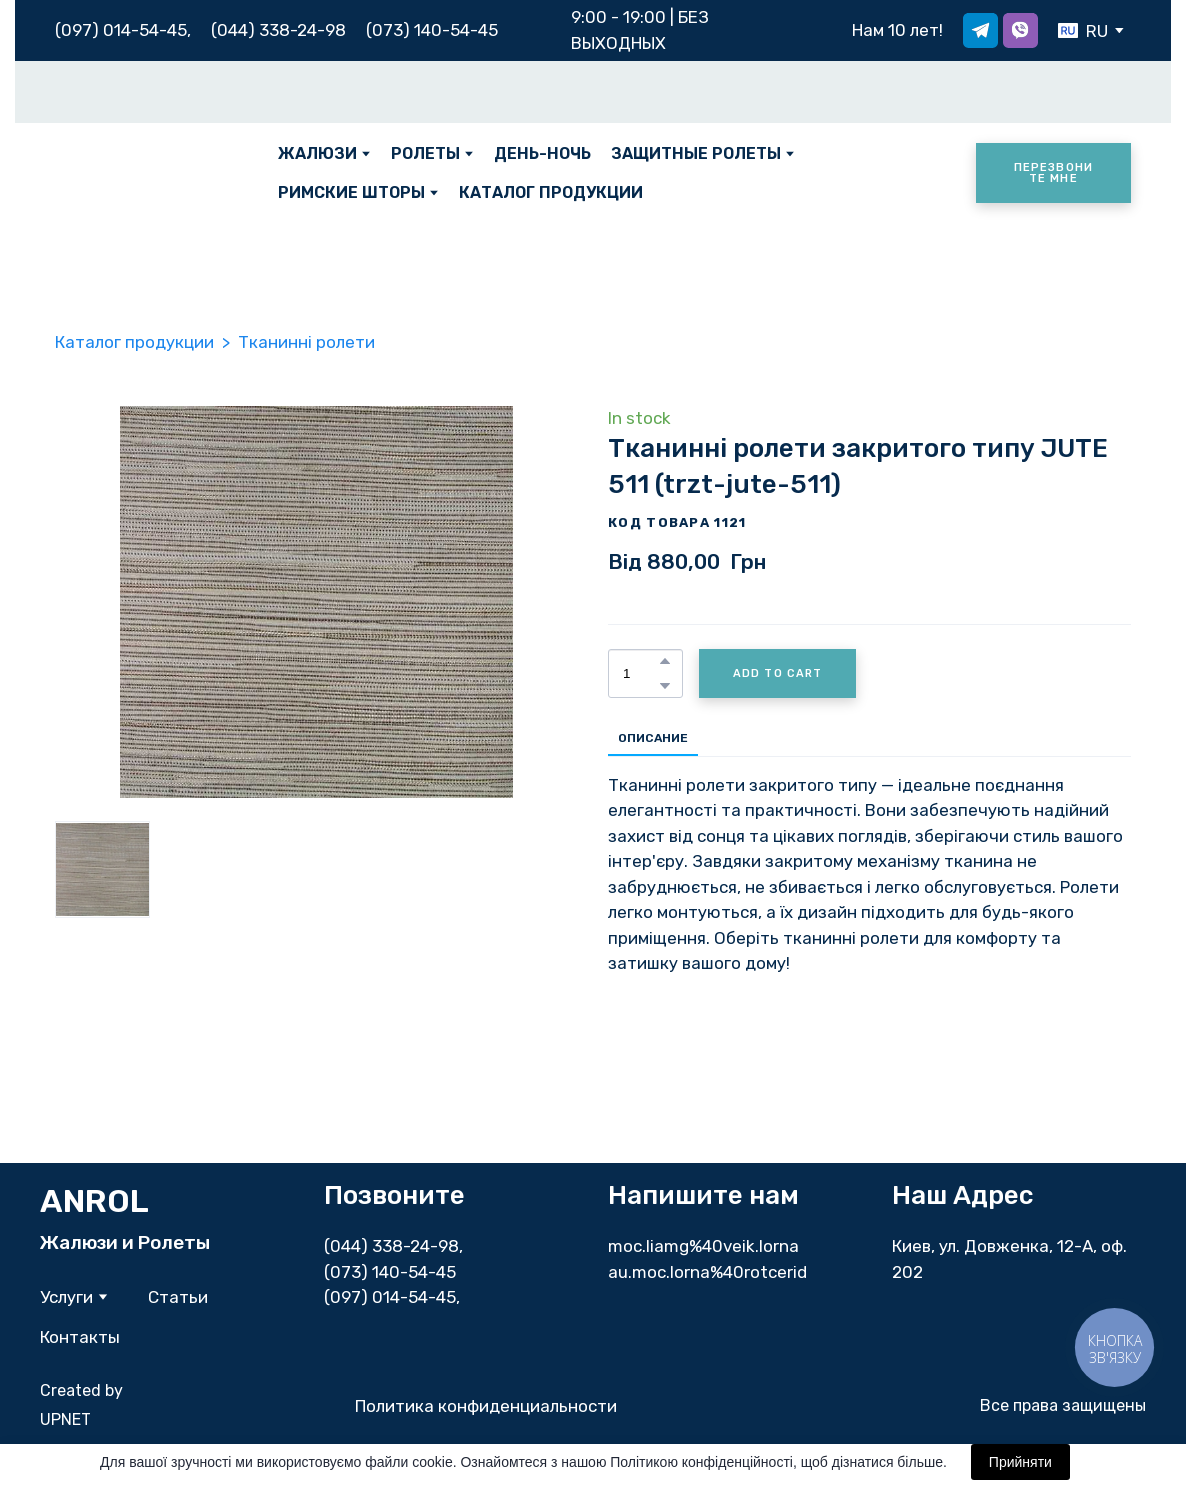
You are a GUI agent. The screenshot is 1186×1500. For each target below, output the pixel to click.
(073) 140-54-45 (432, 30)
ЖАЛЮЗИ (317, 153)
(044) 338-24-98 (391, 1246)
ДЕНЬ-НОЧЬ (542, 153)
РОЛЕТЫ (425, 153)
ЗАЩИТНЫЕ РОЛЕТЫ (696, 153)
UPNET (65, 1419)
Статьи (178, 1297)
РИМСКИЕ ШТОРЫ (351, 192)
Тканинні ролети (306, 342)
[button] (980, 30)
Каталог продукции (134, 342)
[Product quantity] (640, 673)
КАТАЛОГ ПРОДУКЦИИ (551, 192)
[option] (1083, 30)
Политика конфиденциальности (486, 1406)
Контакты (80, 1337)
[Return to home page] (151, 173)
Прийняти (1020, 1462)
